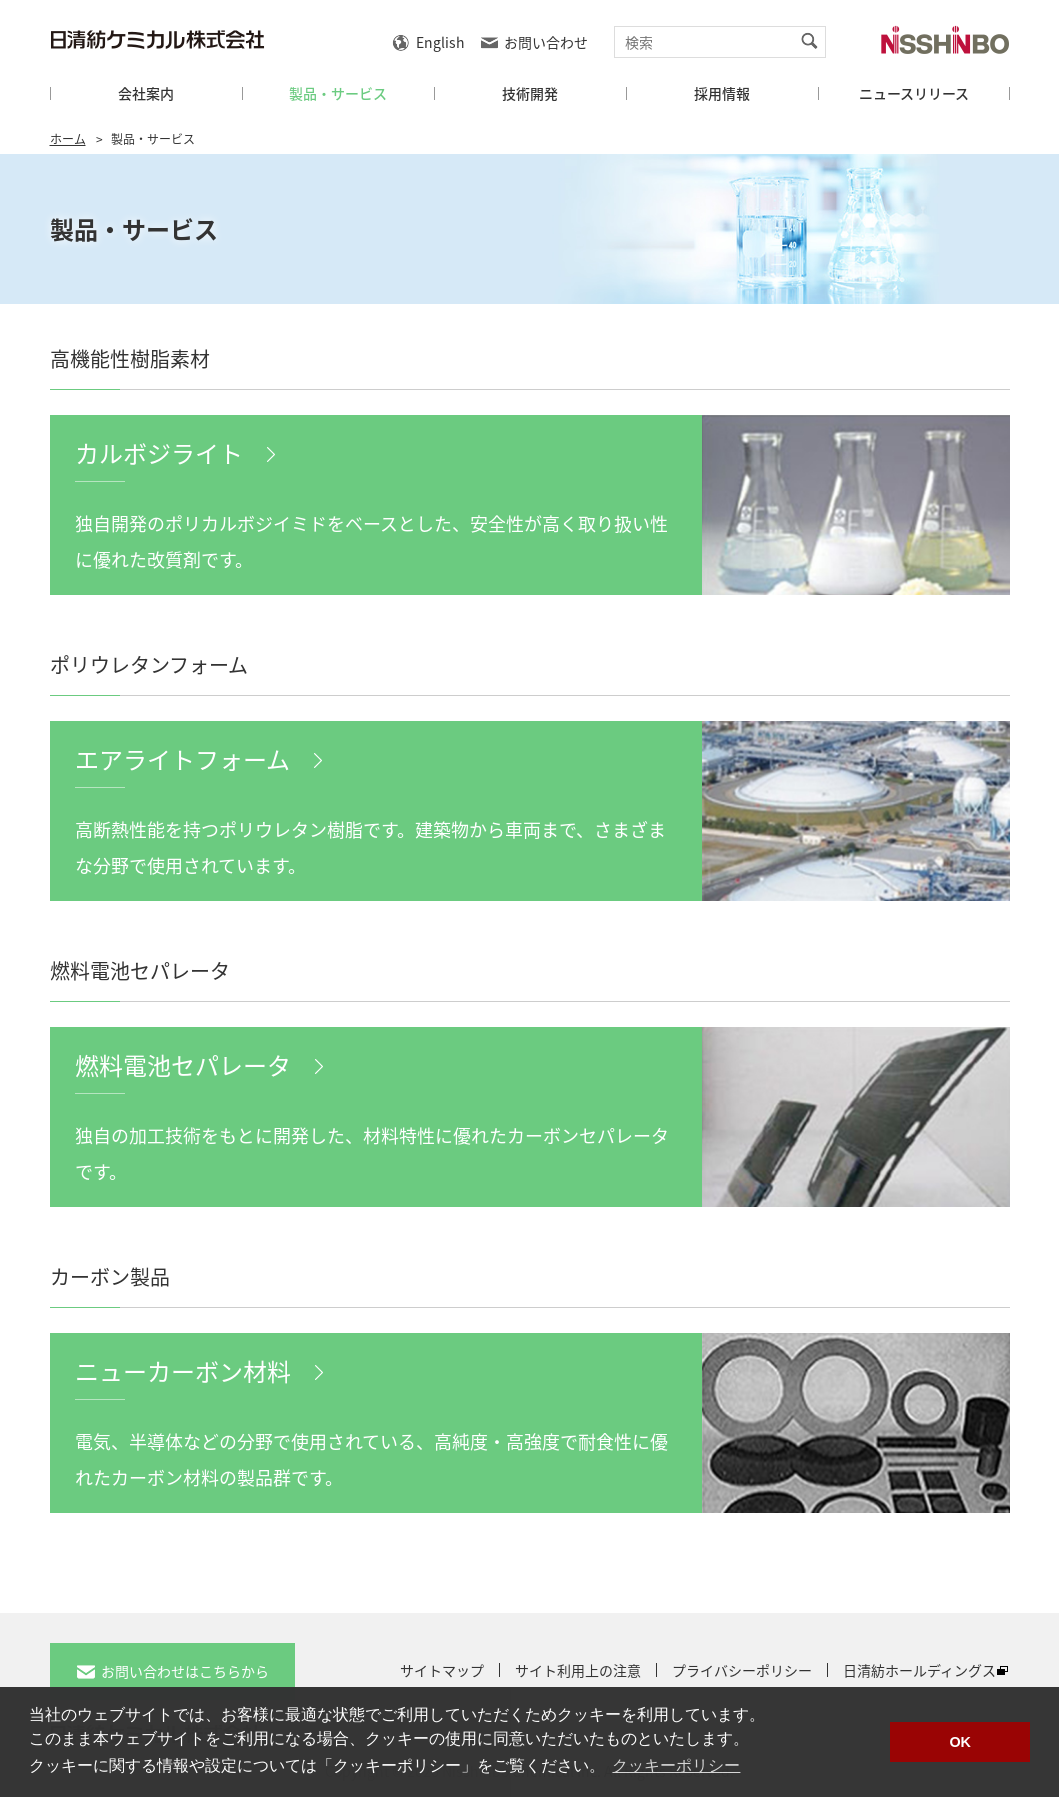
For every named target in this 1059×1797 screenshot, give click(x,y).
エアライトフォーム (182, 759)
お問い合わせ (546, 42)
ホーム (68, 139)
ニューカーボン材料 (183, 1371)
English (440, 42)
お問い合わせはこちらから (185, 1671)
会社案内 (146, 93)
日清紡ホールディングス (919, 1670)
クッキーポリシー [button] (676, 1765)
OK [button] (960, 1742)
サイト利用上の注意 (578, 1670)
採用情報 (722, 93)
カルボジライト (159, 453)
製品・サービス (338, 93)
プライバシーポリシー (742, 1670)
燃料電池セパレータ (183, 1065)
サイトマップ (442, 1670)
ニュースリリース (914, 93)
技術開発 (530, 93)
